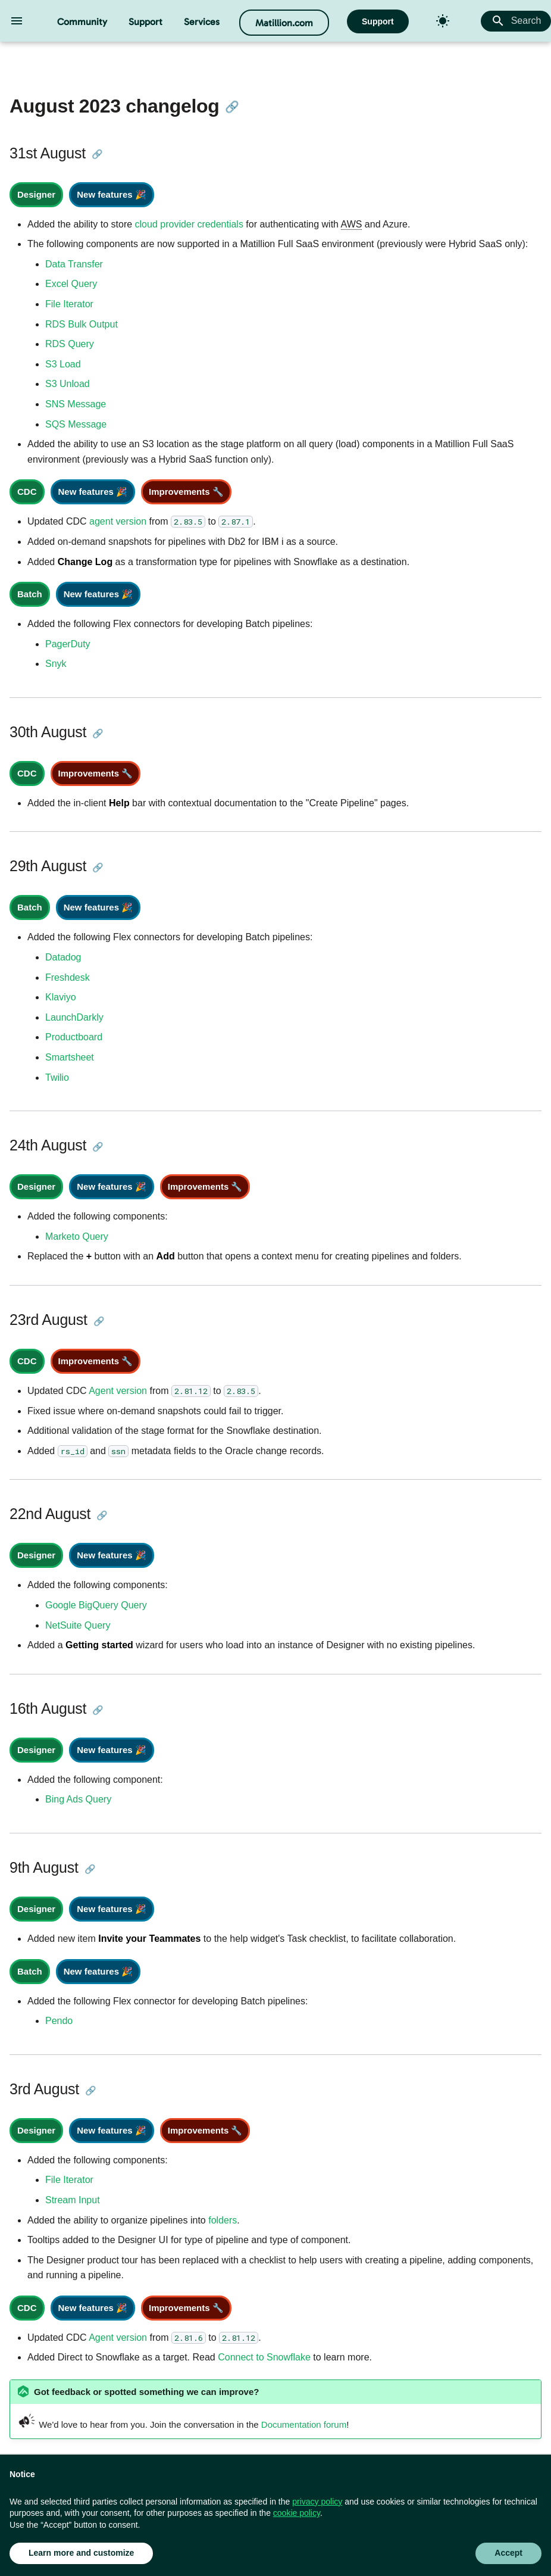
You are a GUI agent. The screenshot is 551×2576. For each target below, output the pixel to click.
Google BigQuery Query (96, 1605)
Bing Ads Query (78, 1799)
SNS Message (75, 404)
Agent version (118, 1391)
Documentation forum (303, 2424)
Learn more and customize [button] (81, 2553)
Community (82, 21)
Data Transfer (74, 264)
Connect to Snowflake (264, 2357)
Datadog (63, 957)
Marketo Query (76, 1236)
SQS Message (76, 424)
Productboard (73, 1037)
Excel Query (71, 284)
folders (222, 2220)
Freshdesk (67, 977)
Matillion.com (284, 23)
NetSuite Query (77, 1625)
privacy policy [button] (317, 2501)
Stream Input (72, 2200)
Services (202, 21)
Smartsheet (69, 1057)
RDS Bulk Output (81, 324)
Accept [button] (508, 2553)
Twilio (57, 1077)
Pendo (59, 2021)
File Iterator (69, 304)
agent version (117, 521)
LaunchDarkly (74, 1017)
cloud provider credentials (189, 224)
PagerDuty (67, 644)
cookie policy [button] (296, 2513)
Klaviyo (60, 997)
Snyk (56, 664)
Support (145, 21)
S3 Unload (67, 384)
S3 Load (63, 364)
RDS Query (69, 344)
